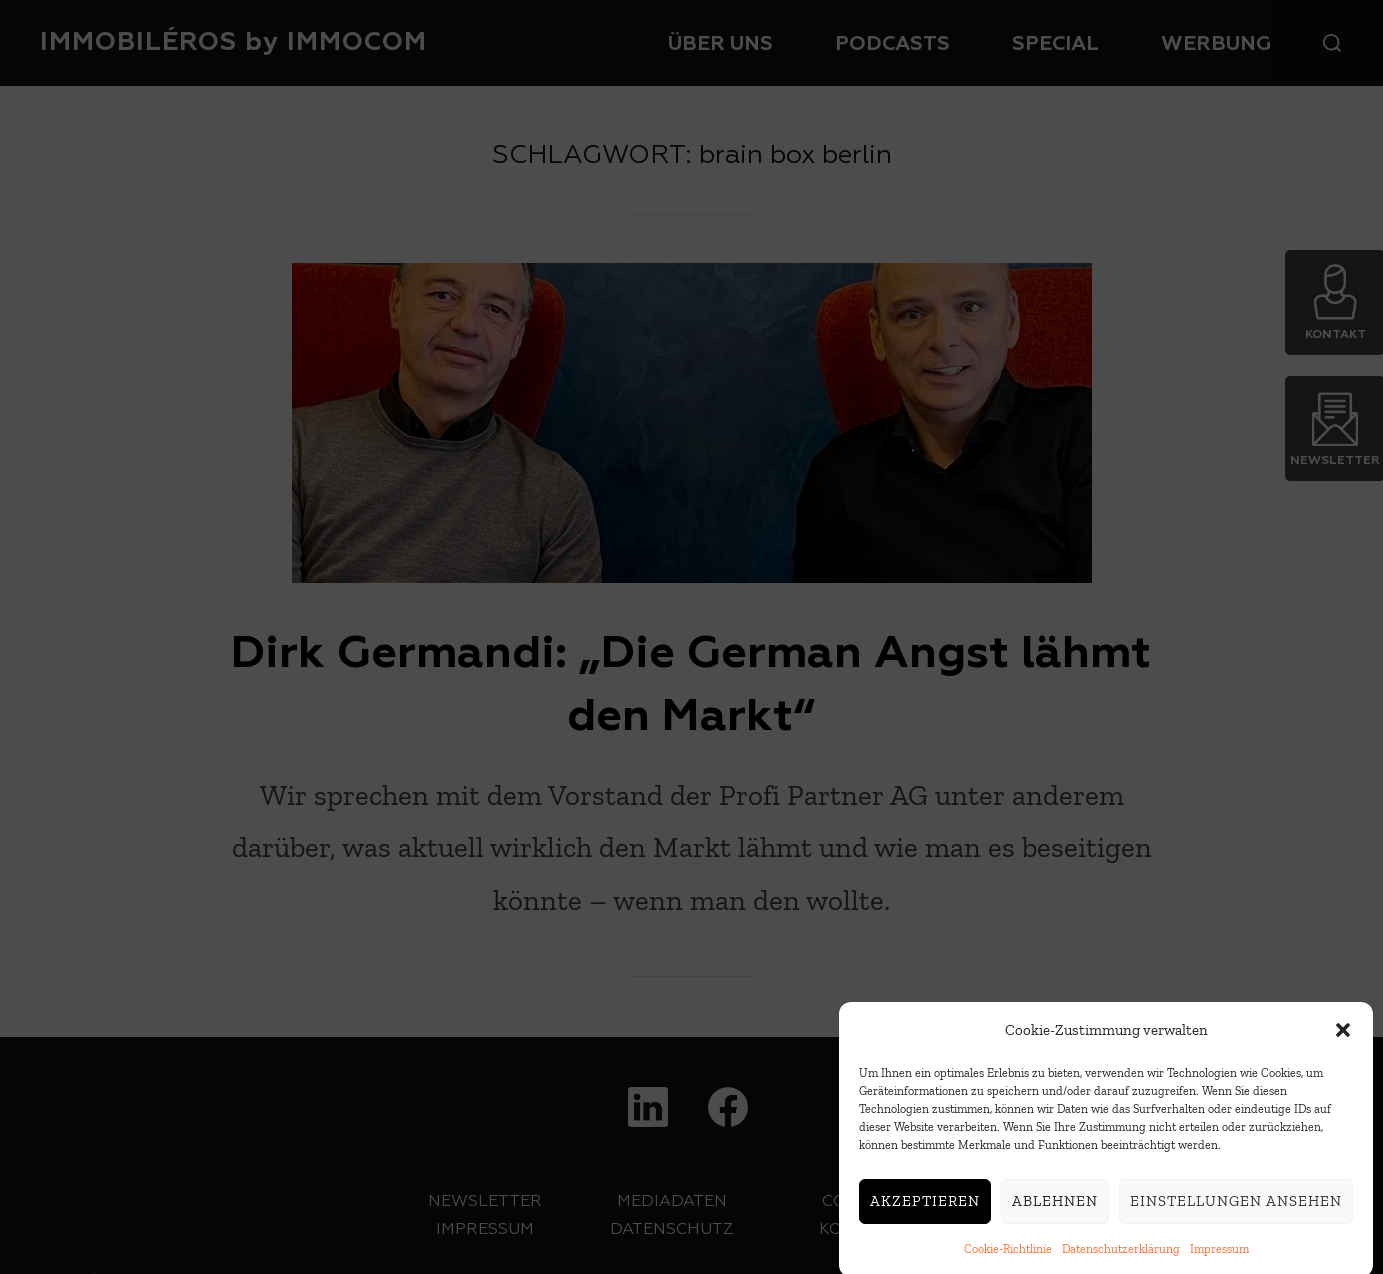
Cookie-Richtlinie (1008, 1264)
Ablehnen (1055, 1216)
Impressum (1219, 1264)
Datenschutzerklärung (1121, 1264)
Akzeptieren (925, 1216)
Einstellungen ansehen (1236, 1216)
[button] (1343, 1045)
